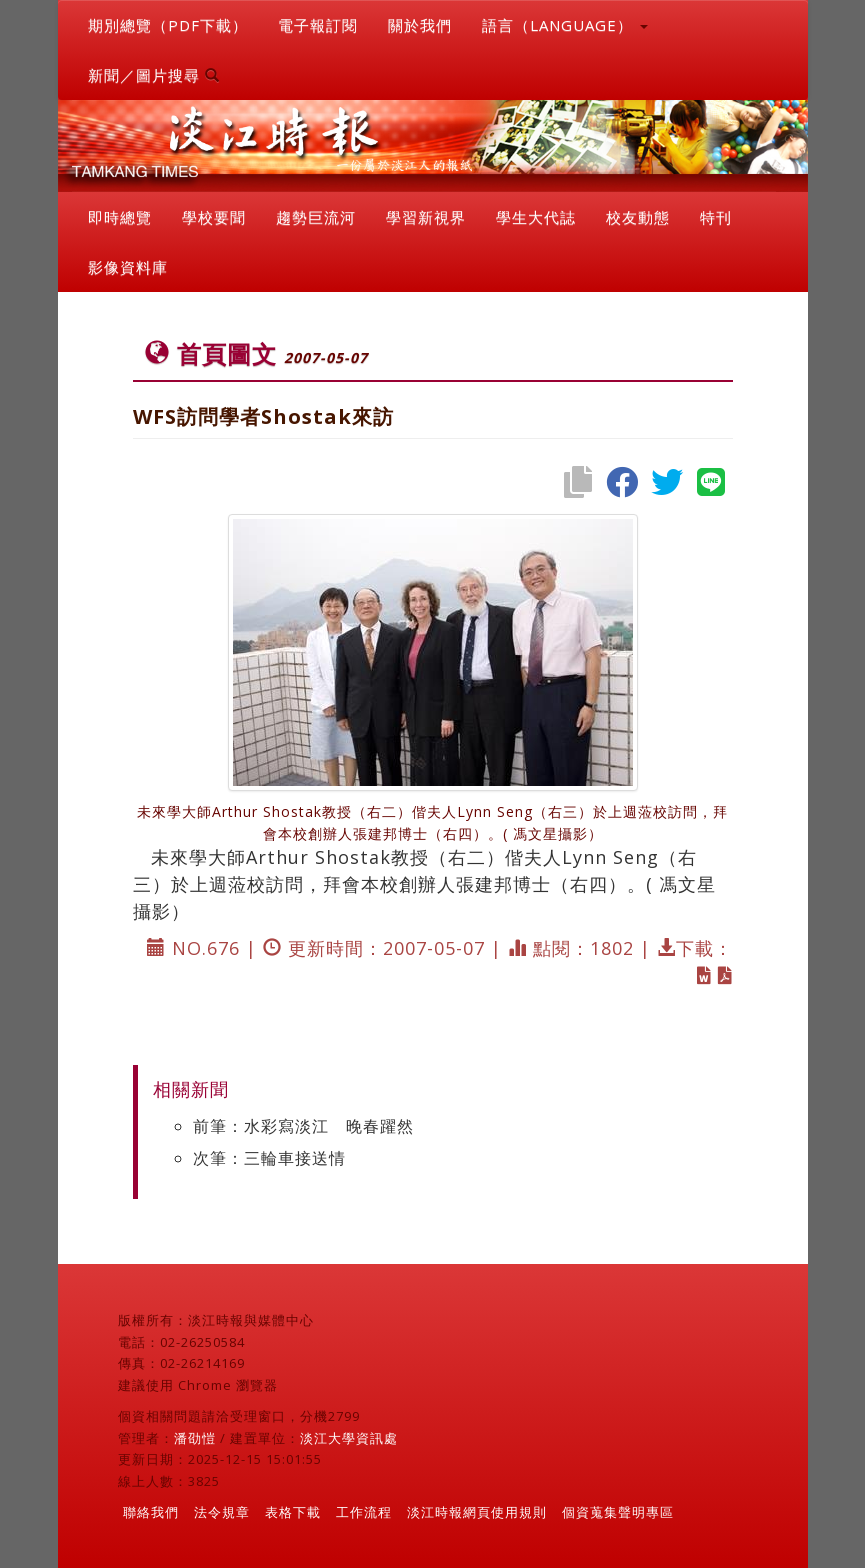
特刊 (716, 217)
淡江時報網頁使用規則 (477, 1512)
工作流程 (364, 1512)
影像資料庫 (128, 267)
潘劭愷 (195, 1438)
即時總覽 (120, 217)
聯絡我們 (151, 1512)
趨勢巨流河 (316, 217)
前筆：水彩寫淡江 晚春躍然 (303, 1126)
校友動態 (638, 217)
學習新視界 (426, 217)
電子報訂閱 (318, 25)
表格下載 (293, 1512)
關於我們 (420, 25)
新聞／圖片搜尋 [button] (154, 75)
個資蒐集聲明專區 (618, 1512)
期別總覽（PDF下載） (168, 25)
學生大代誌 (536, 217)
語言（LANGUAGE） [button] (565, 25)
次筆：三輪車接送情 (269, 1158)
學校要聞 (214, 217)
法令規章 (222, 1512)
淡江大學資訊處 (349, 1438)
